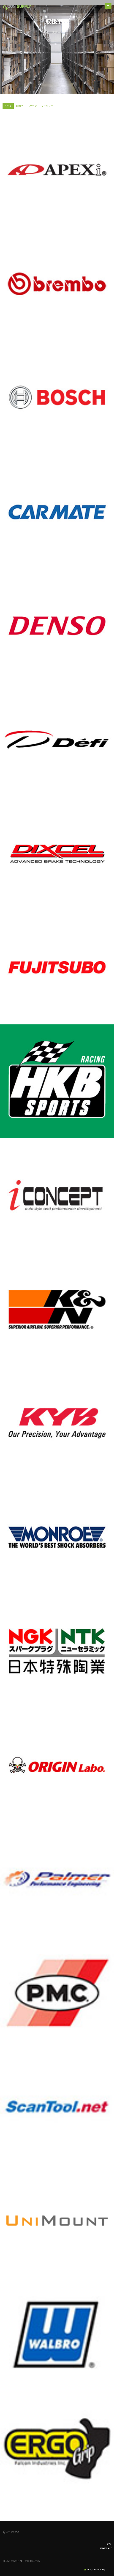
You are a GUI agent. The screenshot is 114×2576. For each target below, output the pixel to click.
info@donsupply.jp (96, 2569)
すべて (8, 105)
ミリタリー (47, 105)
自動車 (19, 105)
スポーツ (32, 105)
